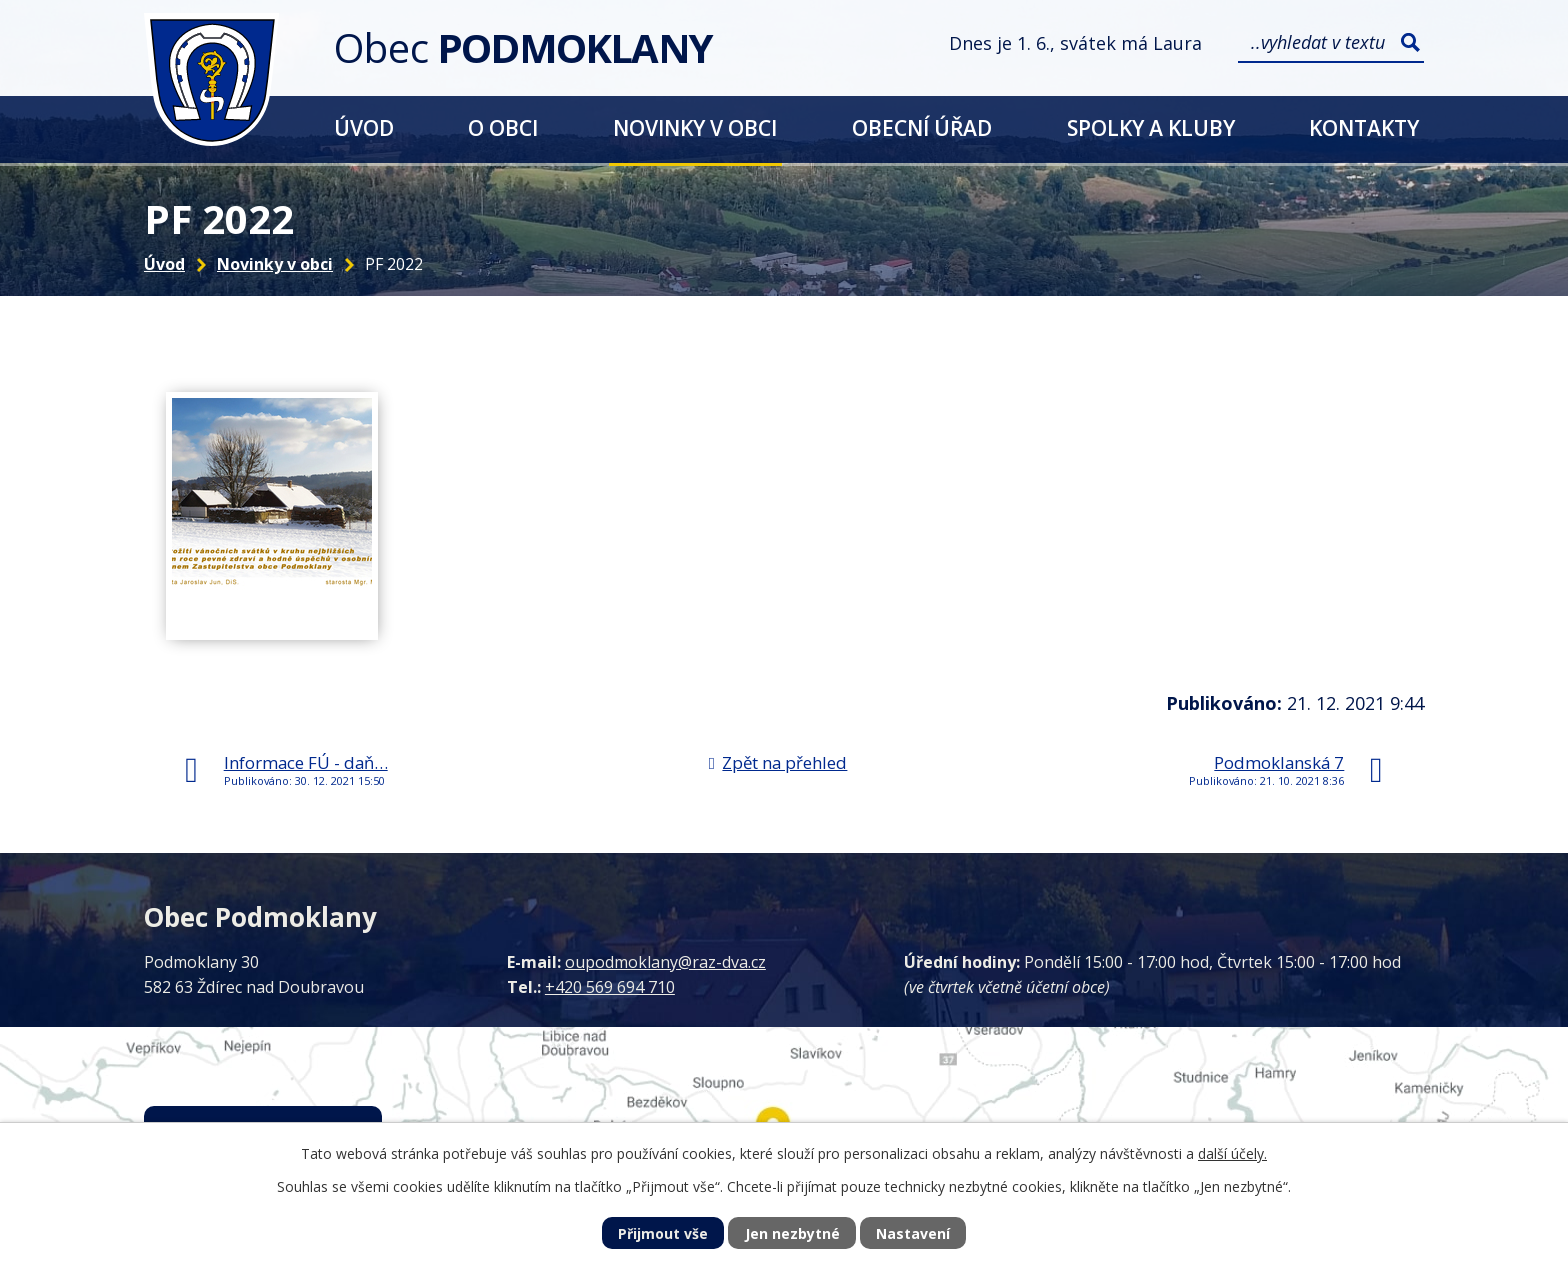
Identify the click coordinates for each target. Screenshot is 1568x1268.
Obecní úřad (922, 127)
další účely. (1232, 1153)
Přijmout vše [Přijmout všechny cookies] (663, 1233)
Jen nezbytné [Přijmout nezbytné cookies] (792, 1233)
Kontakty (1364, 127)
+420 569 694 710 (610, 987)
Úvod (364, 127)
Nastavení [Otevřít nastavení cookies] (913, 1233)
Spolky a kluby (1151, 127)
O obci (503, 127)
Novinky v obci (695, 127)
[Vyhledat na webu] (1331, 43)
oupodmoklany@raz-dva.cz (665, 962)
